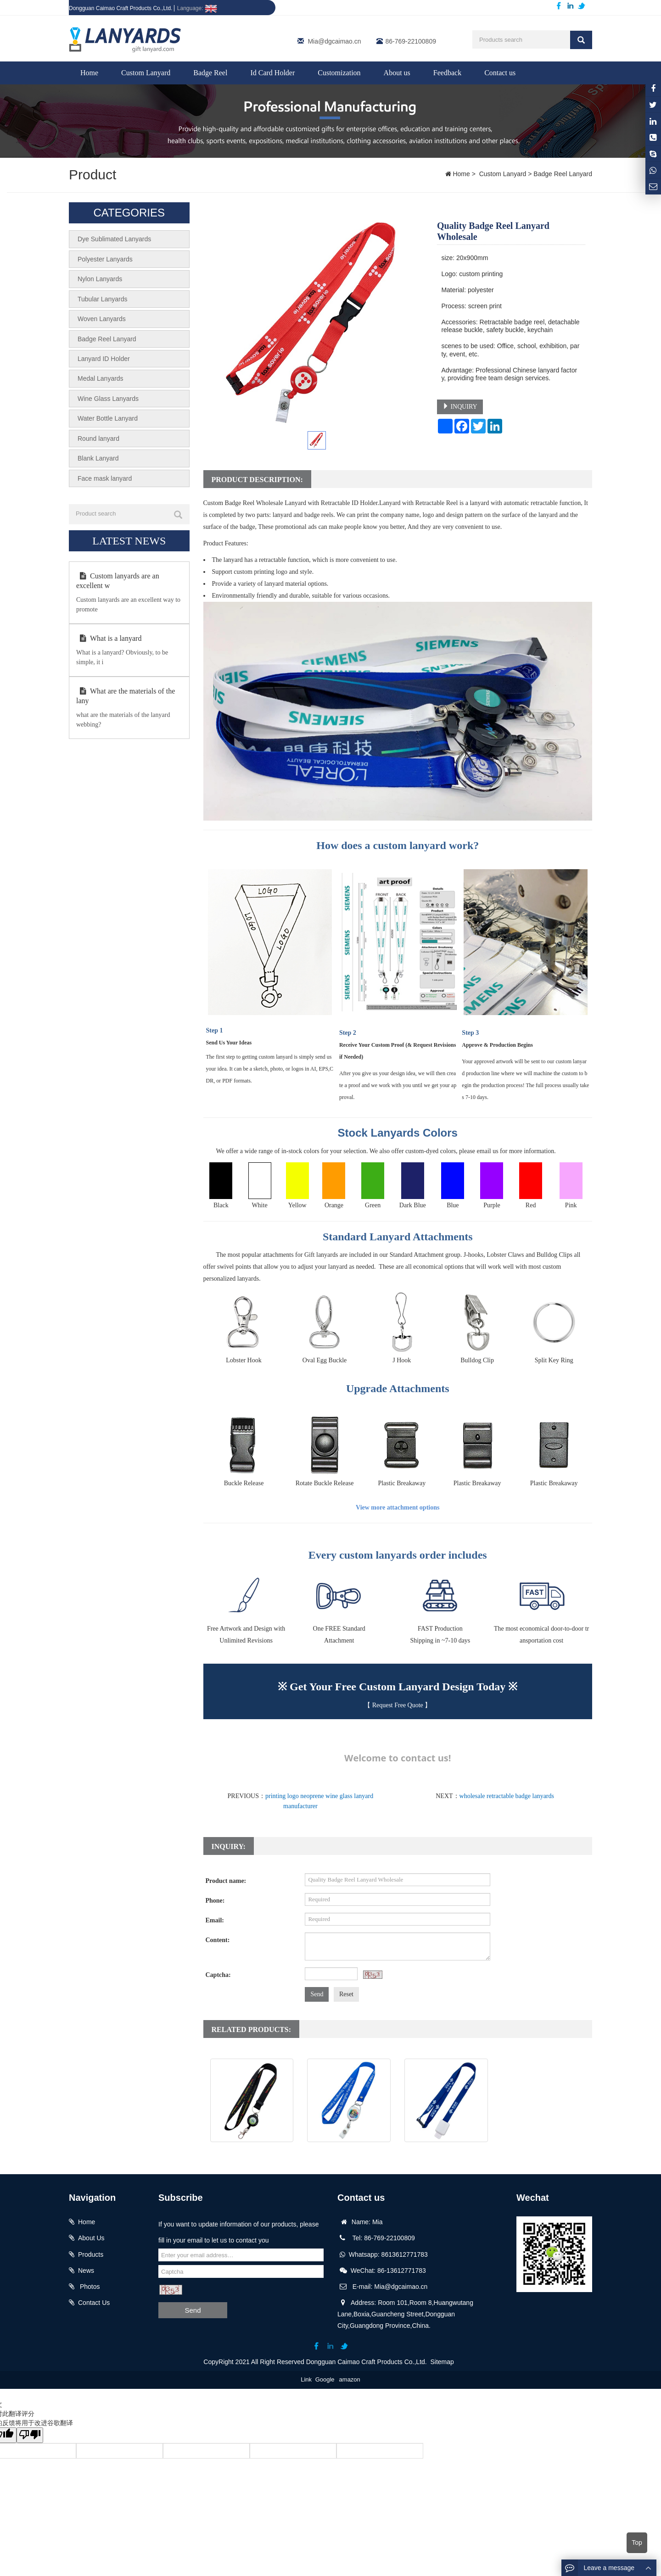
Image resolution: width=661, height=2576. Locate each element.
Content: (218, 1940)
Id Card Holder (272, 73)
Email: (215, 1920)
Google (325, 2379)
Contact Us (94, 2302)
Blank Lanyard (98, 456)
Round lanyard (98, 436)
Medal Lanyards (100, 377)
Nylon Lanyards (100, 278)
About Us (91, 2238)
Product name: (226, 1880)
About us (397, 73)
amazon (349, 2379)
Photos (89, 2286)
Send (316, 1994)
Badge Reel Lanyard (562, 174)
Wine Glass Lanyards (108, 396)
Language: (197, 8)
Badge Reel (210, 73)
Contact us (499, 73)
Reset (346, 1994)
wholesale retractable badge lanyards (506, 1796)
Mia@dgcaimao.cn (334, 41)
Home (89, 73)
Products (90, 2254)
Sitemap (442, 2361)
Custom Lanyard (145, 73)
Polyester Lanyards (105, 258)
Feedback (447, 73)
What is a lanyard (108, 636)
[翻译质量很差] (33, 2435)
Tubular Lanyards (102, 298)
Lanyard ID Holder (104, 357)
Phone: (215, 1900)
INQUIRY (460, 406)
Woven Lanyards (102, 318)
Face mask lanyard (105, 475)
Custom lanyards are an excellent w (117, 578)
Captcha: (218, 1974)
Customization (339, 73)
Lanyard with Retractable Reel (349, 2151)
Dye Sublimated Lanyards (114, 239)
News (86, 2270)
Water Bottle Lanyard (108, 416)
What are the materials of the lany (125, 693)
